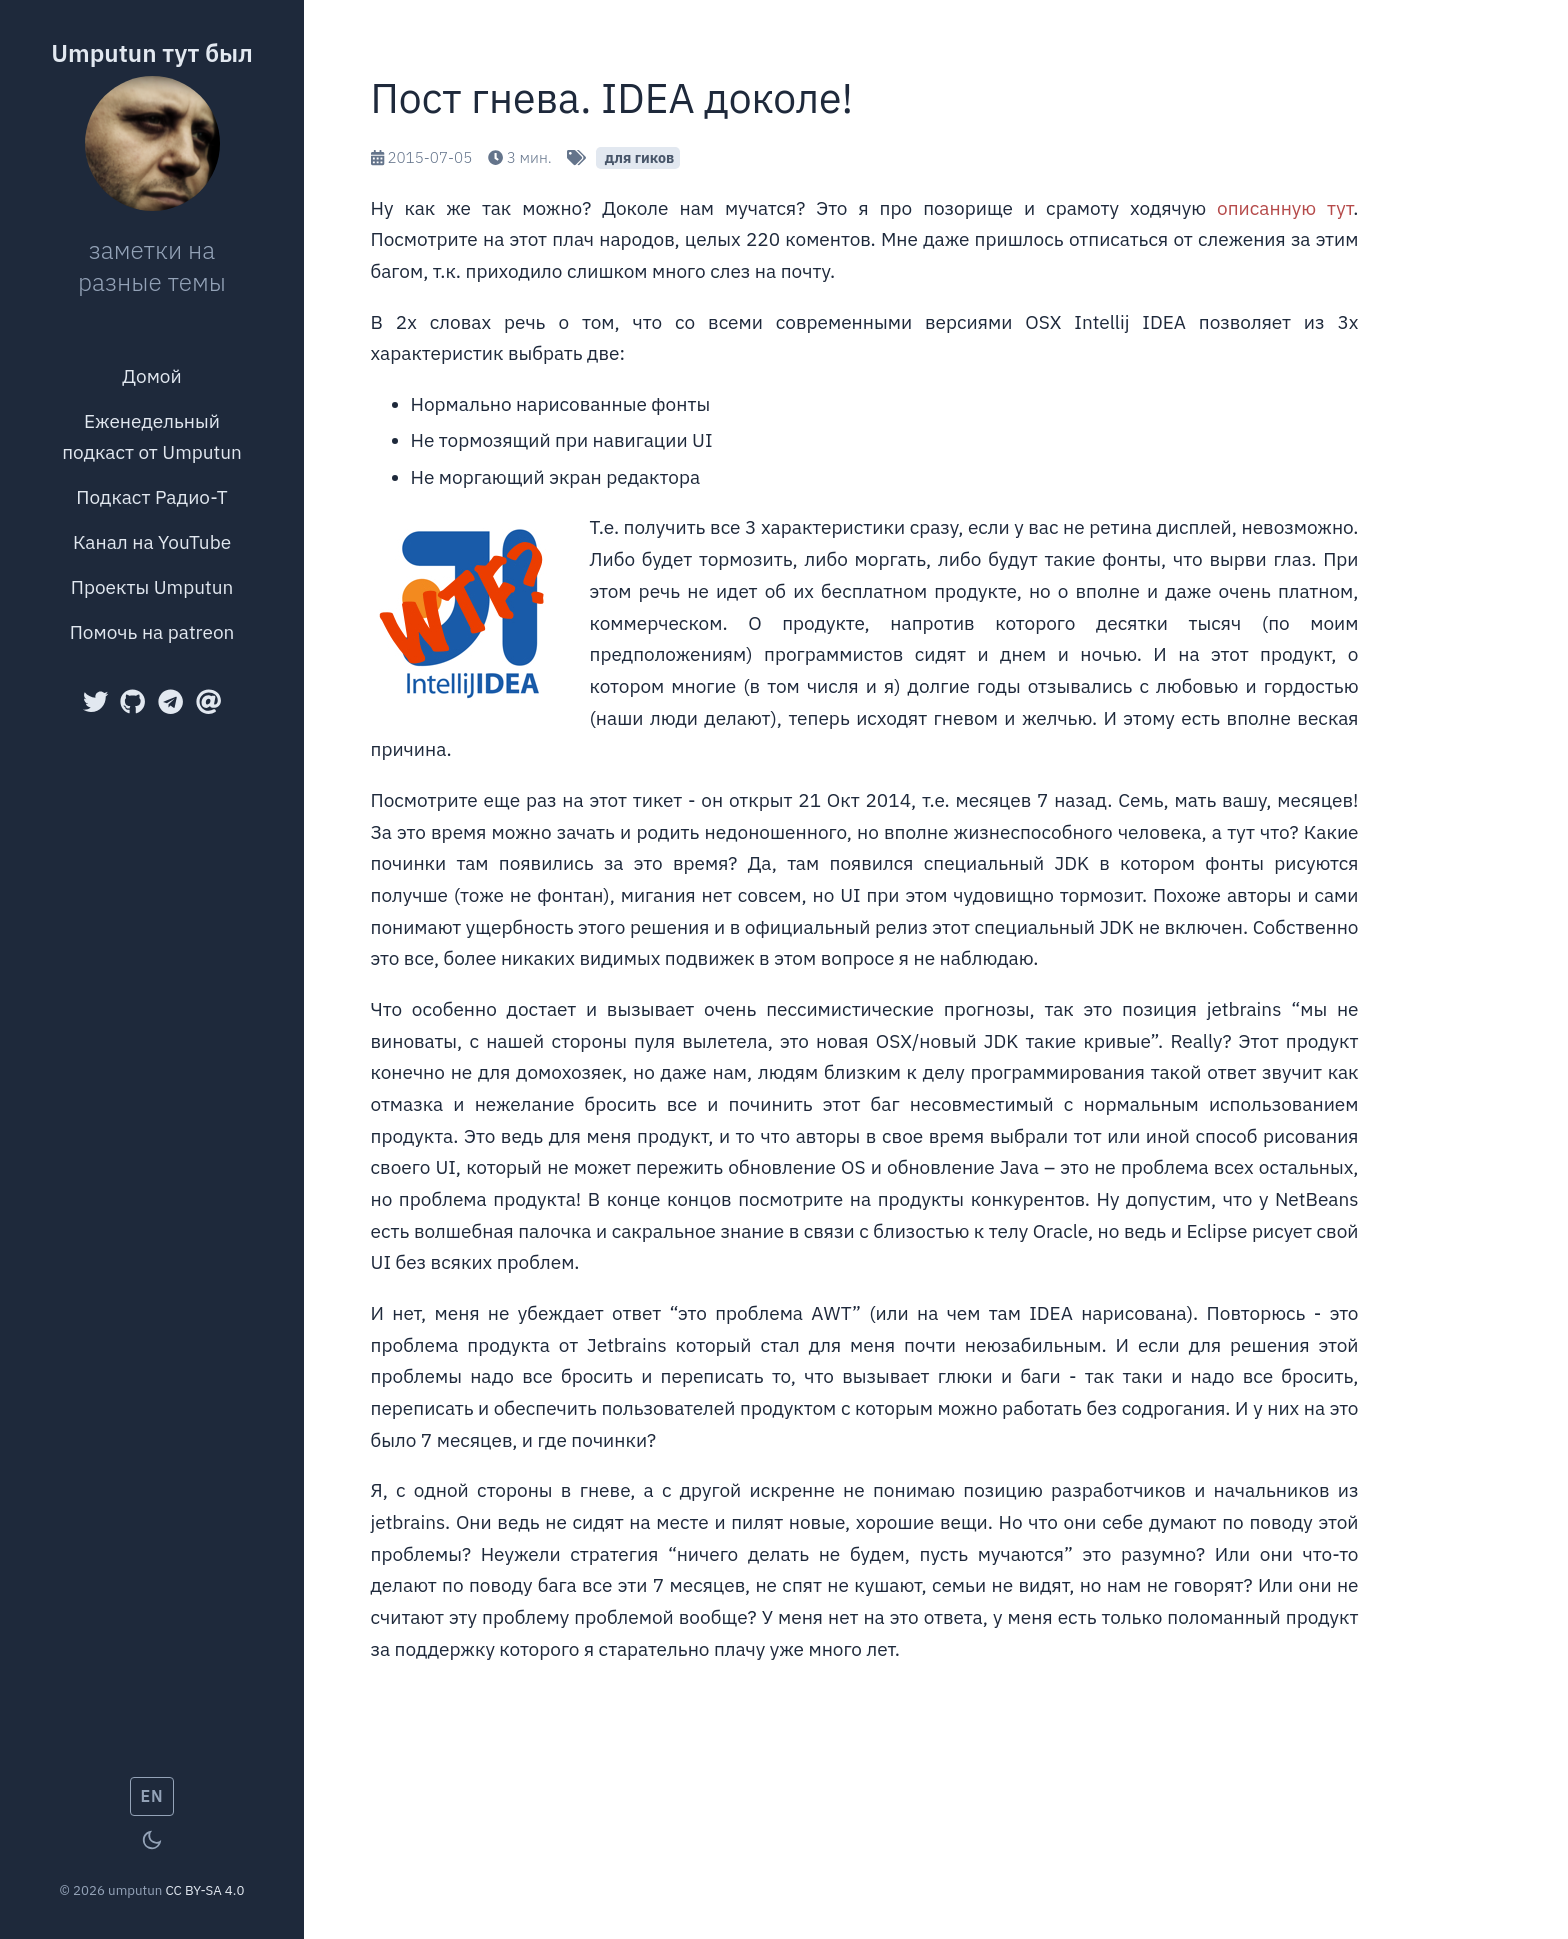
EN (152, 1795)
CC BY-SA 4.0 (204, 1890)
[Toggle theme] (152, 1840)
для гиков (637, 157)
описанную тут (1285, 208)
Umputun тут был (152, 53)
